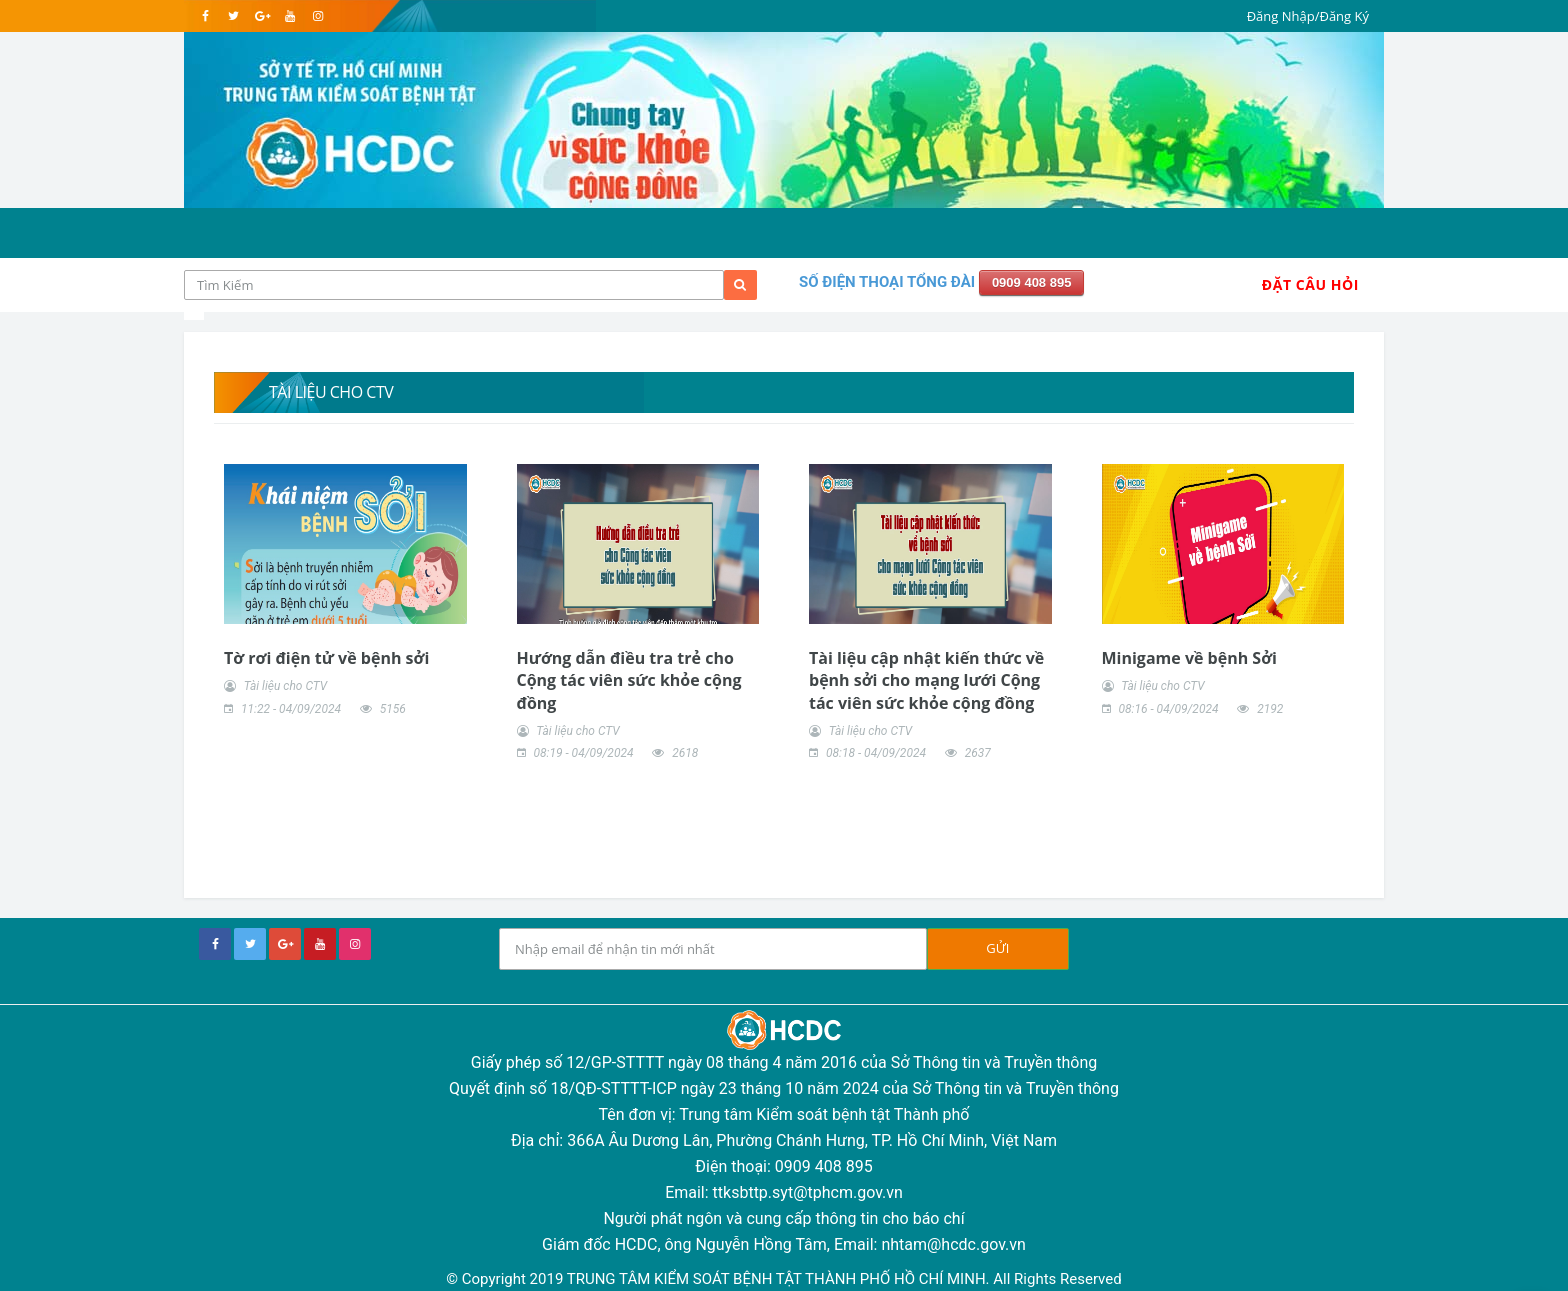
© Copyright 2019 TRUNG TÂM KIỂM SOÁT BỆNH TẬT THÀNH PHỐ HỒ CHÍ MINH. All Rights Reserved (783, 1279)
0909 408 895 (1032, 282)
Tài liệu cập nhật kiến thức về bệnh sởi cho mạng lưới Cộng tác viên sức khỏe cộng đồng (926, 680)
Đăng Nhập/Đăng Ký (1308, 16)
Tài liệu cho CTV (286, 686)
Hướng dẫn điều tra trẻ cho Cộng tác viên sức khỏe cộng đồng (629, 680)
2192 (1270, 709)
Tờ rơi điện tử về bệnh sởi (326, 658)
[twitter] (233, 16)
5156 (393, 709)
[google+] (285, 944)
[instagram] (317, 16)
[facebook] (205, 16)
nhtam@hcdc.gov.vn (953, 1244)
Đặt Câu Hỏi (1310, 284)
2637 (978, 753)
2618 (685, 753)
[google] (261, 16)
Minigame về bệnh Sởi (1189, 658)
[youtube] (289, 16)
